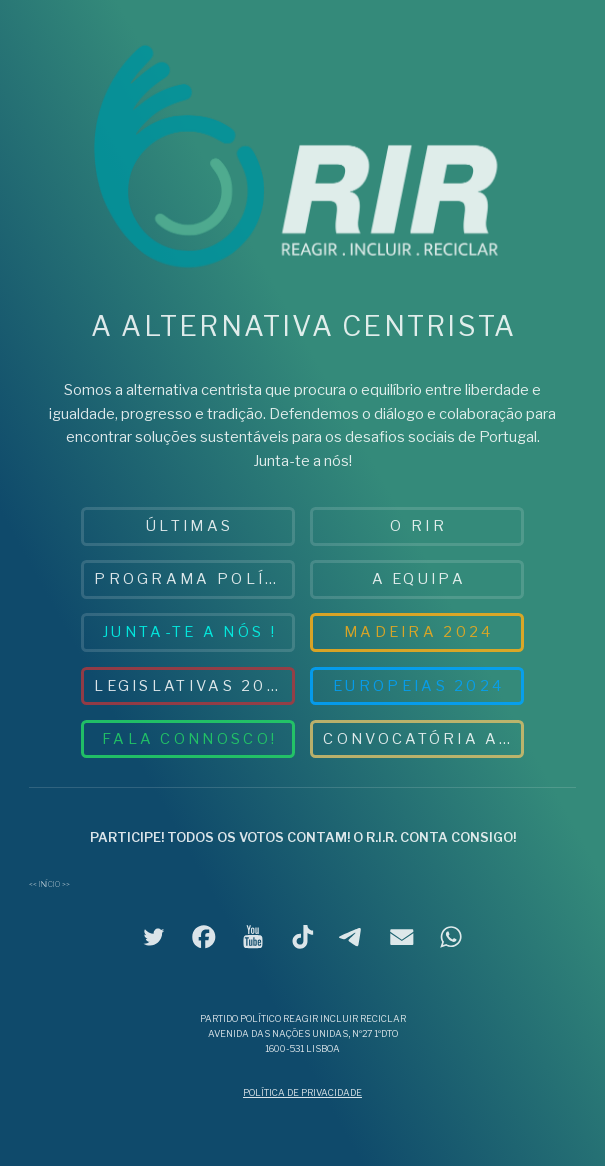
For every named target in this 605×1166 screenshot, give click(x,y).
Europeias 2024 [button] (418, 686)
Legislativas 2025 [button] (192, 686)
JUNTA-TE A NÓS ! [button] (189, 632)
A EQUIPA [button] (419, 579)
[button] (154, 937)
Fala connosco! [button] (189, 739)
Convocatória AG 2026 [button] (423, 739)
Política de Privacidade (302, 1092)
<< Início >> (49, 884)
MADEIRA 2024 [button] (419, 632)
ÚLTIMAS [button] (189, 526)
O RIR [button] (418, 526)
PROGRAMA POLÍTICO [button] (194, 579)
